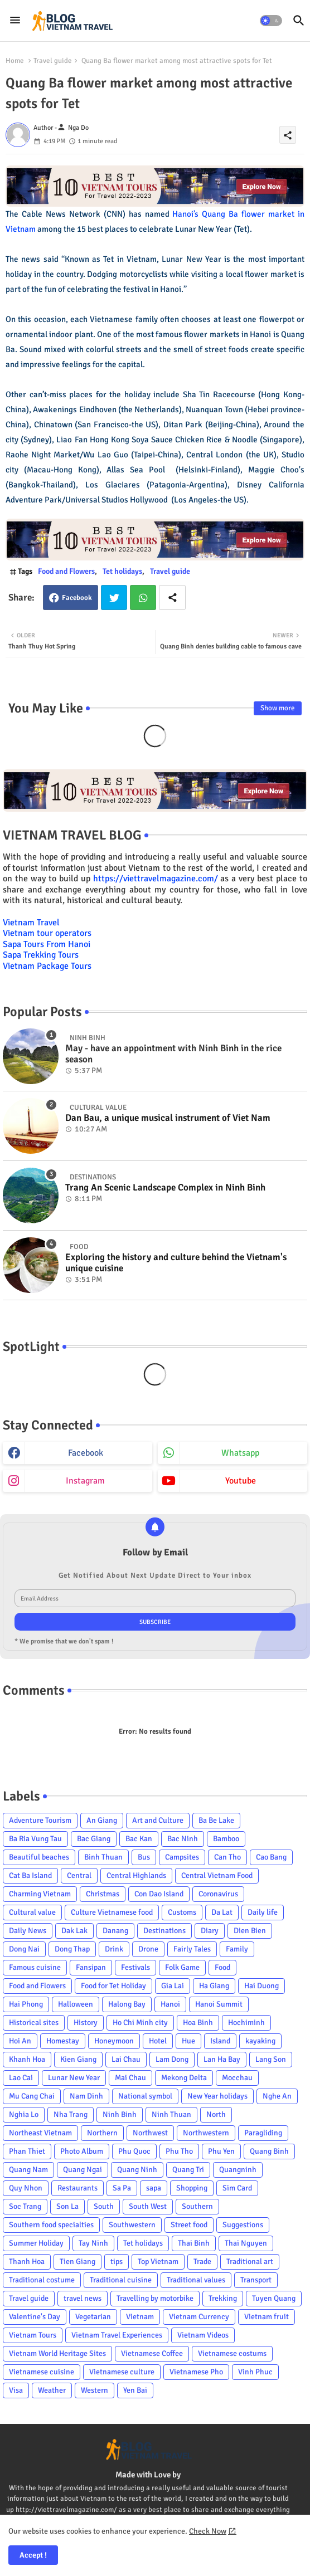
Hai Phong (26, 2004)
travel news (82, 2298)
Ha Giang (214, 1985)
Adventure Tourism (40, 1820)
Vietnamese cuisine (41, 2372)
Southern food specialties (51, 2224)
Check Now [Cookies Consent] (207, 2531)
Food (222, 1967)
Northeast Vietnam (40, 2133)
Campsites (182, 1857)
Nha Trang (71, 2114)
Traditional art (249, 2261)
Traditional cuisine (121, 2280)
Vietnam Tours (32, 2335)
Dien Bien (250, 1930)
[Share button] (172, 597)
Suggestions (242, 2224)
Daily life (263, 1912)
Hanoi (170, 2004)
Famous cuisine (35, 1967)
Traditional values (196, 2280)
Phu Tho (179, 2151)
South (104, 2206)
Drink (114, 1949)
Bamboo (226, 1838)
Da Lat (221, 1912)
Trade (202, 2261)
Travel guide (52, 60)
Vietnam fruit (266, 2316)
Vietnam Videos (203, 2335)
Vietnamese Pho (196, 2372)
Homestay (62, 2041)
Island (220, 2041)
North (216, 2114)
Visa (16, 2390)
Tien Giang (77, 2261)
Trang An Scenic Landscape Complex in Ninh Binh (165, 1187)
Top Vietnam (158, 2261)
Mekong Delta (184, 2077)
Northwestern (206, 2133)
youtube (240, 1480)
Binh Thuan (103, 1857)
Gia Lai (172, 1985)
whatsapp (240, 1452)
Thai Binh (194, 2243)
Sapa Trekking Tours (41, 954)
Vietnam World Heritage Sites (57, 2353)
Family (237, 1949)
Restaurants (77, 2188)
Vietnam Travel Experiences (116, 2335)
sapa (153, 2188)
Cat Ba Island (30, 1875)
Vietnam (140, 2316)
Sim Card (237, 2188)
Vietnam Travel (31, 922)
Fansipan (91, 1967)
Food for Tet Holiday (113, 1985)
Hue (188, 2041)
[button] (271, 20)
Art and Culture (157, 1820)
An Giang (101, 1820)
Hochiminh (246, 2022)
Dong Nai (24, 1949)
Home (15, 60)
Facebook (77, 597)
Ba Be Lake (216, 1820)
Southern (197, 2206)
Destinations (164, 1930)
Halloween (75, 2004)
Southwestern (132, 2224)
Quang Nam (28, 2169)
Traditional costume (42, 2280)
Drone (148, 1949)
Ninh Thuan (171, 2114)
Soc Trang (25, 2206)
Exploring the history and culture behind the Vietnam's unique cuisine (176, 1263)
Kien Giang (78, 2059)
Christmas (102, 1894)
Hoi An (20, 2041)
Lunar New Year (74, 2077)
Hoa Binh (198, 2022)
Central (79, 1875)
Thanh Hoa (27, 2261)
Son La (67, 2206)
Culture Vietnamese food (112, 1912)
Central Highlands (136, 1875)
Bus (144, 1857)
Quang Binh (269, 2151)
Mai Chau (130, 2077)
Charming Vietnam (40, 1894)
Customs (182, 1912)
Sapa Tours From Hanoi (46, 944)
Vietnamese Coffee (152, 2353)
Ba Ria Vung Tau (35, 1838)
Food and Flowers (66, 571)
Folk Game (182, 1967)
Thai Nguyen (246, 2243)
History (86, 2022)
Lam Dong (172, 2059)
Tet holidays (122, 571)
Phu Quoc (134, 2151)
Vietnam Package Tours (47, 966)
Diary (210, 1930)
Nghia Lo (23, 2114)
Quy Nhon (25, 2188)
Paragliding (263, 2133)
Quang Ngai (82, 2169)
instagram (85, 1480)
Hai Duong (261, 1985)
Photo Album (81, 2151)
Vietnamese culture (121, 2372)
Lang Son (270, 2059)
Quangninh (237, 2169)
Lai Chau (126, 2059)
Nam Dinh (86, 2096)
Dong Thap (72, 1949)
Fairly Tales (192, 1949)
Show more (277, 708)
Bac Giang (93, 1838)
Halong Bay (127, 2004)
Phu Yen (221, 2151)
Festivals (135, 1967)
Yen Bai (135, 2390)
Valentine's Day (34, 2316)
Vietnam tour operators (47, 933)
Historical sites (34, 2022)
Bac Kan (138, 1838)
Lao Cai (21, 2077)
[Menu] (15, 20)
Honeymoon (114, 2041)
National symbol (145, 2096)
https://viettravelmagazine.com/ (155, 878)
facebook (85, 1452)
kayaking (260, 2041)
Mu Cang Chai (32, 2096)
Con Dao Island (158, 1894)
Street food (189, 2224)
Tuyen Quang (274, 2298)
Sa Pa (122, 2188)
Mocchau (237, 2077)
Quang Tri (188, 2169)
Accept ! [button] (33, 2555)
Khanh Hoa (27, 2059)
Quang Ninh (137, 2169)
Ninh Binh (120, 2114)
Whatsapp (143, 597)
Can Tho (227, 1857)
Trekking (223, 2298)
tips (116, 2261)
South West (148, 2206)
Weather (52, 2390)
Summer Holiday (36, 2243)
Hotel (158, 2041)
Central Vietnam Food (217, 1875)
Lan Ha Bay (222, 2059)
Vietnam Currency (199, 2316)
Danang (115, 1930)
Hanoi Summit (219, 2004)
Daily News (27, 1930)
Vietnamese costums (232, 2353)
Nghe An (277, 2096)
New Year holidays (217, 2096)
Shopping (191, 2188)
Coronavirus (218, 1894)
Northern (102, 2133)
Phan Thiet (27, 2151)
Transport (256, 2280)
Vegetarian (93, 2316)
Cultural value (32, 1912)
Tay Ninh (93, 2243)
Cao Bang (271, 1857)
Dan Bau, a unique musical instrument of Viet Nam (167, 1118)
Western (94, 2390)
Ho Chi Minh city (140, 2022)
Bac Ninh (182, 1838)
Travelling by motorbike (155, 2298)
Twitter (114, 597)
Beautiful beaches (39, 1857)
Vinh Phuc (255, 2372)
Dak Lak (74, 1930)
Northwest (150, 2133)
